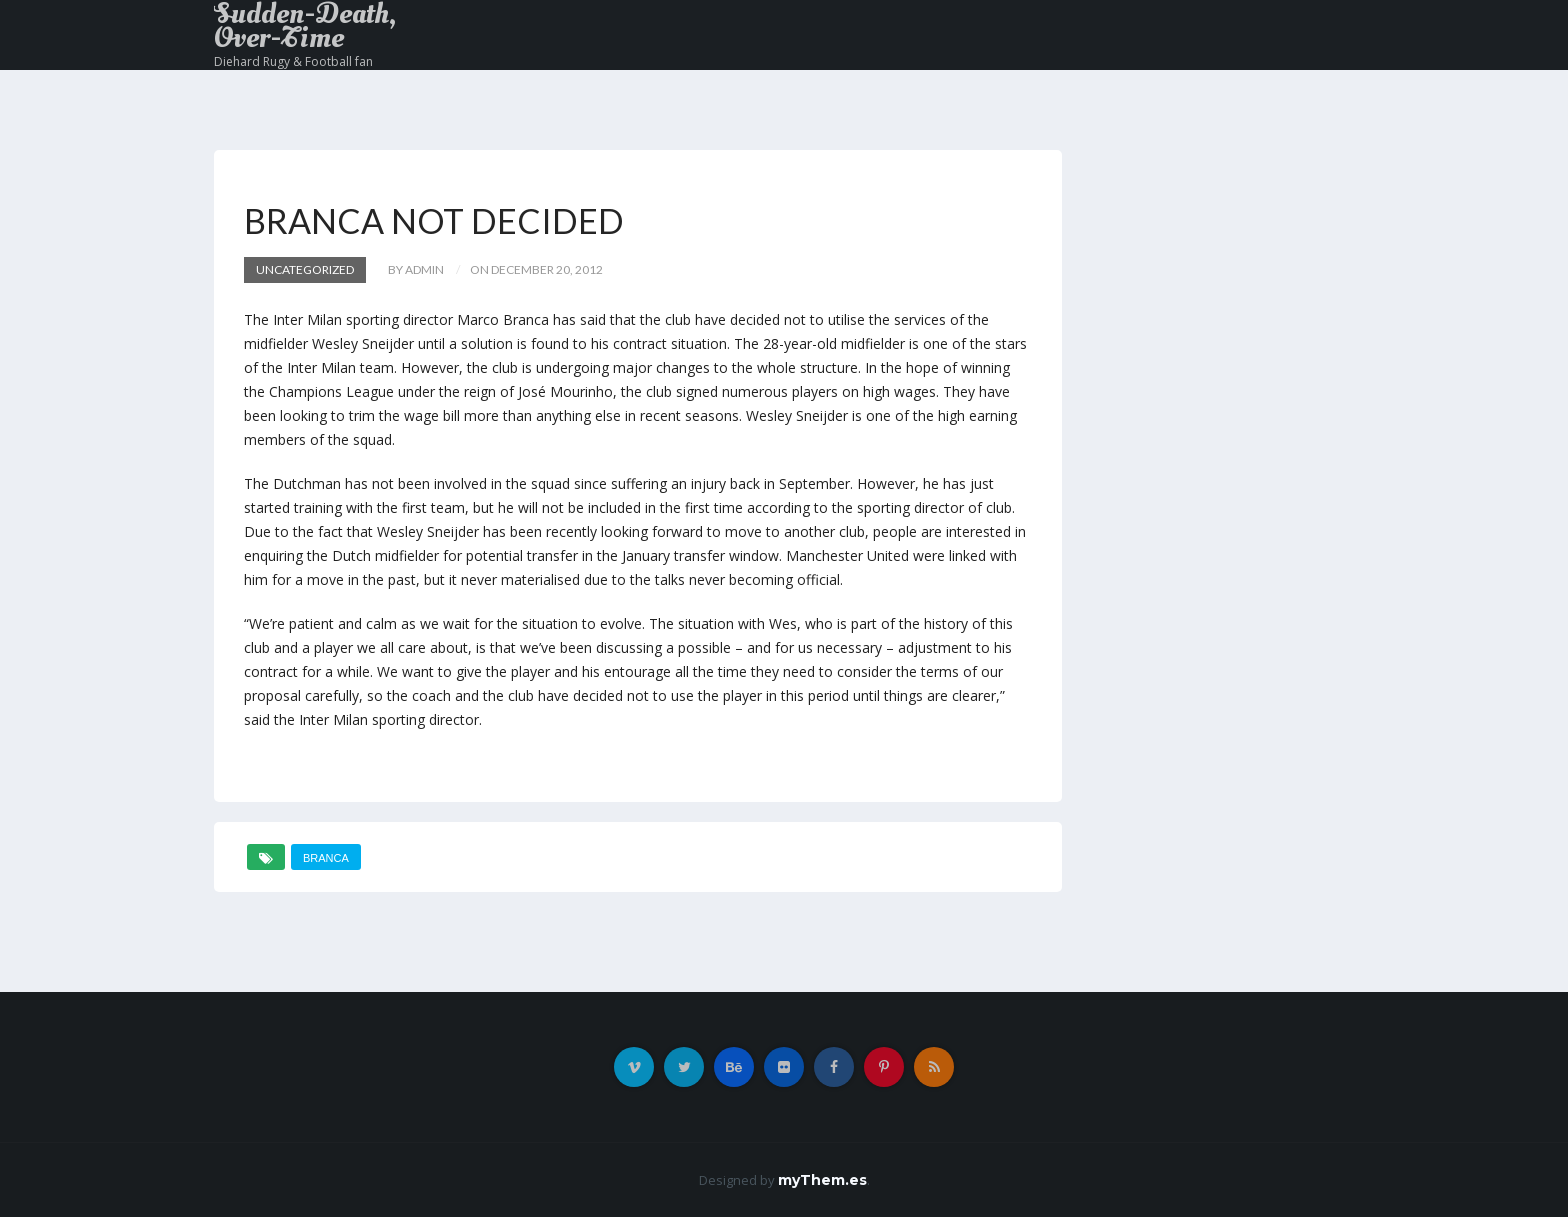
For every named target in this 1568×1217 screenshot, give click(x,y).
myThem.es (822, 1180)
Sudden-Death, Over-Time (305, 26)
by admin (416, 269)
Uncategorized (305, 269)
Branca (326, 858)
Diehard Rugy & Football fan (293, 61)
